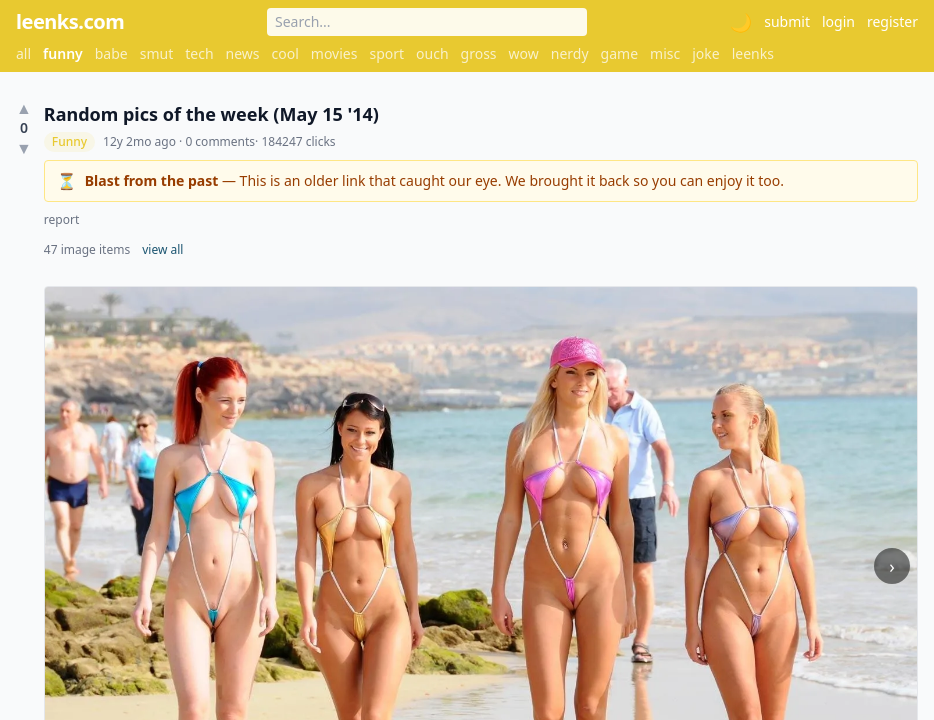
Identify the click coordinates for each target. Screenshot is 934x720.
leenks (753, 53)
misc (665, 53)
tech (199, 53)
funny (63, 53)
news (243, 53)
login (838, 21)
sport (386, 53)
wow (524, 53)
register (892, 21)
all (23, 53)
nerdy (570, 53)
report (61, 220)
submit (787, 21)
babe (111, 53)
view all (162, 250)
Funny (69, 141)
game (619, 53)
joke (705, 53)
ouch (432, 53)
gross (479, 53)
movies (334, 53)
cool (285, 53)
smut (157, 53)
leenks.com (70, 21)
